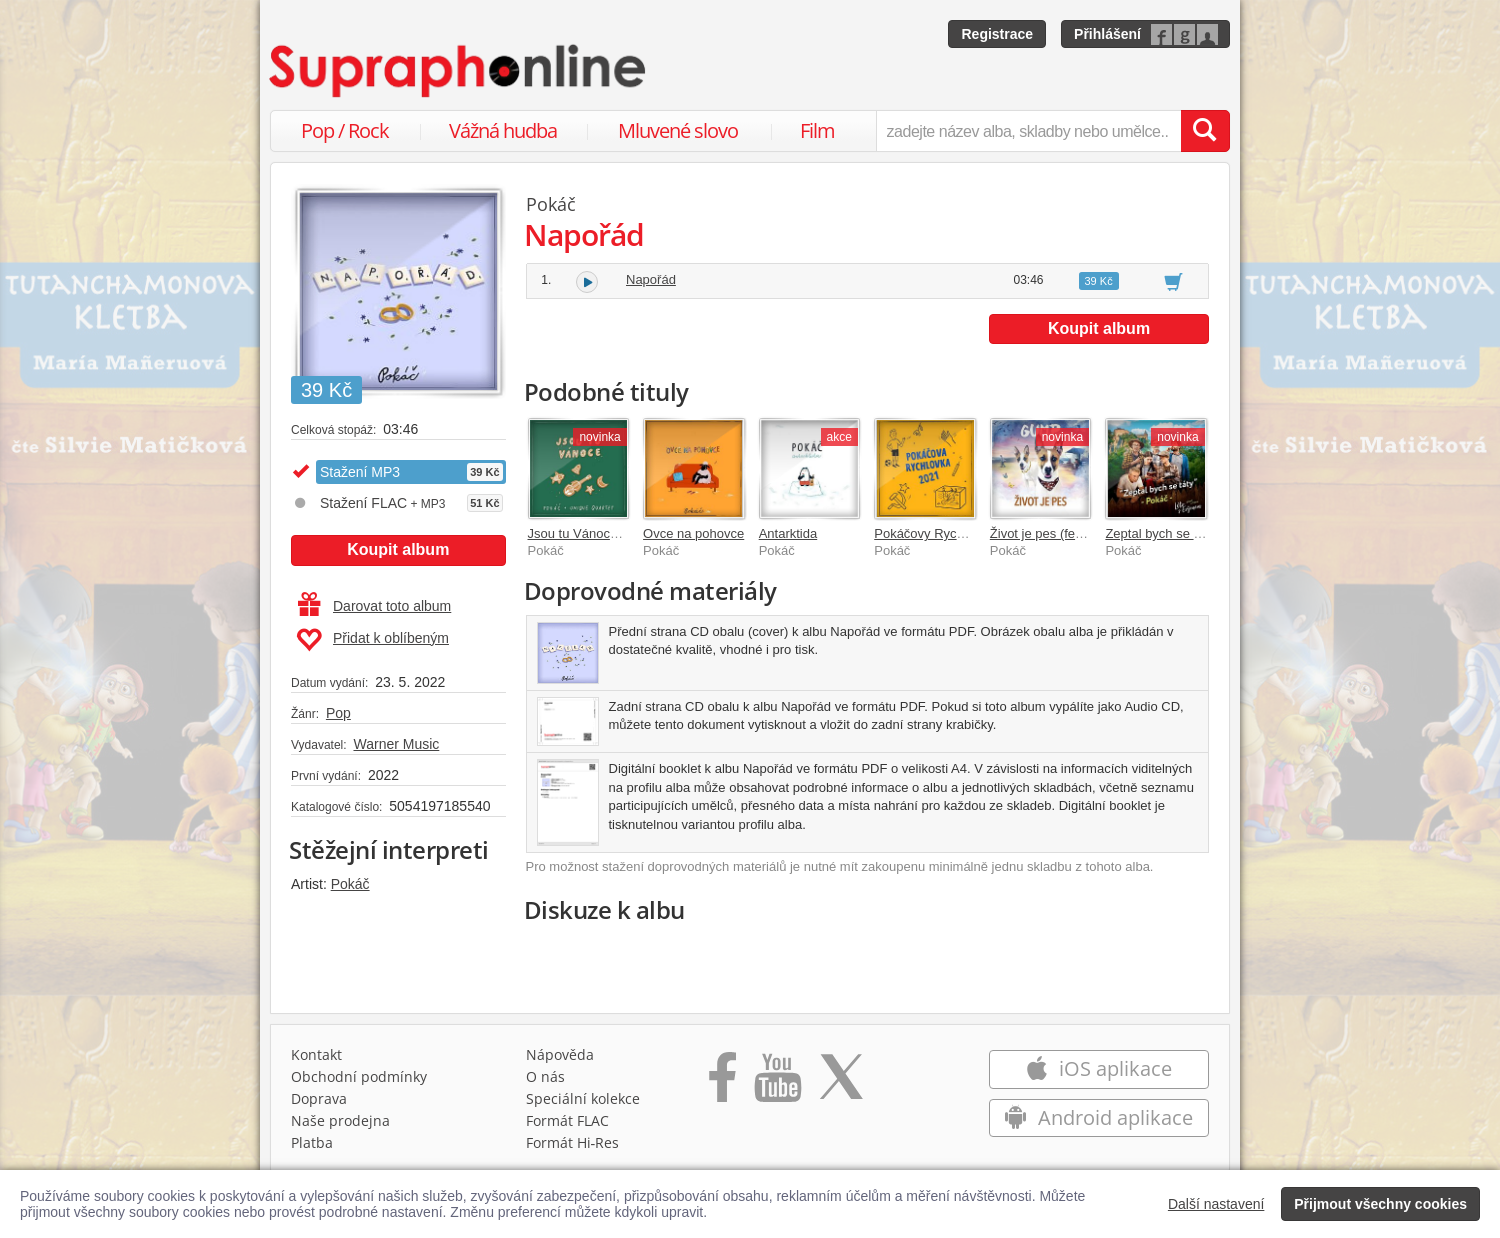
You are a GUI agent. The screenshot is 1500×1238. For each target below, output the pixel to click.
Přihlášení (1107, 34)
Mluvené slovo (678, 130)
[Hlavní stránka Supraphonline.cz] (459, 71)
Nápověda (560, 1054)
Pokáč (350, 884)
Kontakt (316, 1054)
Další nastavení (1216, 1204)
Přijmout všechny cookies (1380, 1204)
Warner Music (396, 744)
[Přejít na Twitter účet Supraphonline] (841, 1084)
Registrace (997, 34)
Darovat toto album (374, 606)
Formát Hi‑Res (573, 1142)
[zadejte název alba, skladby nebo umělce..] (1028, 131)
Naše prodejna (340, 1120)
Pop (338, 713)
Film (817, 130)
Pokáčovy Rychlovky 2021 (950, 533)
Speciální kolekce (583, 1098)
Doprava (319, 1098)
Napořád (651, 279)
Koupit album (398, 549)
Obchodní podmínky (359, 1076)
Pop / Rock (345, 130)
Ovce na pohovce (693, 533)
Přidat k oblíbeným (372, 640)
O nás (545, 1076)
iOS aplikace (1098, 1068)
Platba (312, 1142)
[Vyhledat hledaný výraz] (1205, 131)
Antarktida (788, 533)
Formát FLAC (567, 1120)
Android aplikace (1098, 1117)
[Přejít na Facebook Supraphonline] (722, 1084)
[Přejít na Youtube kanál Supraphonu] (777, 1084)
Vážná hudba (503, 130)
